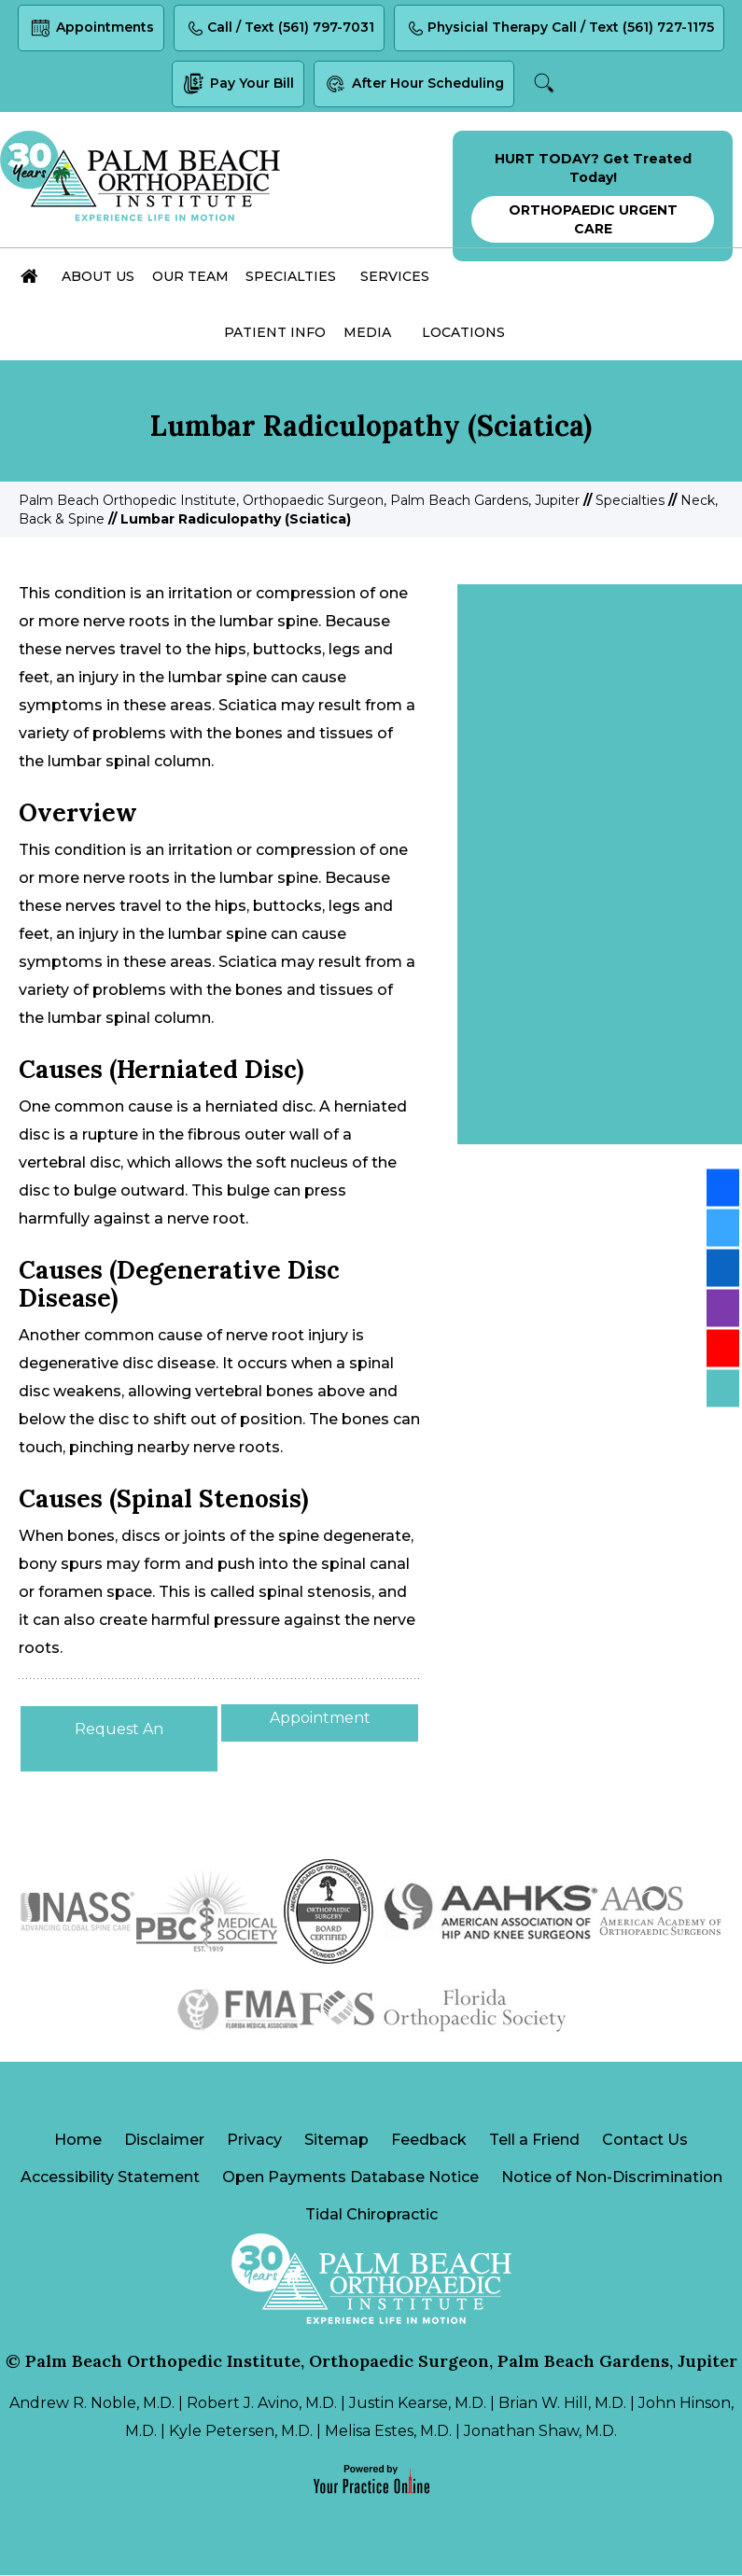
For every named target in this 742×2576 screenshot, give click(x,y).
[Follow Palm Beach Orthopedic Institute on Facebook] (723, 1188)
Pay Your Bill (237, 85)
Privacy (254, 2140)
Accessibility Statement (110, 2178)
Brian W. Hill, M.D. (562, 2404)
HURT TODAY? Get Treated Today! (592, 196)
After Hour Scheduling (414, 85)
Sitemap (336, 2140)
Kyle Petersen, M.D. (241, 2432)
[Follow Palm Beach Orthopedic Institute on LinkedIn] (723, 1268)
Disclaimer (164, 2140)
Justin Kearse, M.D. (417, 2404)
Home (78, 2140)
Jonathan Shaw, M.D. (540, 2432)
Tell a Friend (534, 2140)
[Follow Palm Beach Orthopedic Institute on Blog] (723, 1388)
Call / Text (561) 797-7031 (279, 29)
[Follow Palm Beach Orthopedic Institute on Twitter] (723, 1228)
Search (545, 83)
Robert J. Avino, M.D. (262, 2404)
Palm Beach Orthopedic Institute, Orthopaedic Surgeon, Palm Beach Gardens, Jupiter (299, 500)
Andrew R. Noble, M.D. (92, 2404)
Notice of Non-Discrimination (611, 2178)
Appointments (90, 29)
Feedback (429, 2140)
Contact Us (645, 2140)
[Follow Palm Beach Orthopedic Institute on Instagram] (723, 1308)
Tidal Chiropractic (371, 2215)
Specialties (630, 500)
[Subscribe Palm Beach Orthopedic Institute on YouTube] (723, 1348)
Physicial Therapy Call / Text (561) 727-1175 (560, 29)
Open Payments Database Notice (350, 2178)
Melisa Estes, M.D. (388, 2432)
